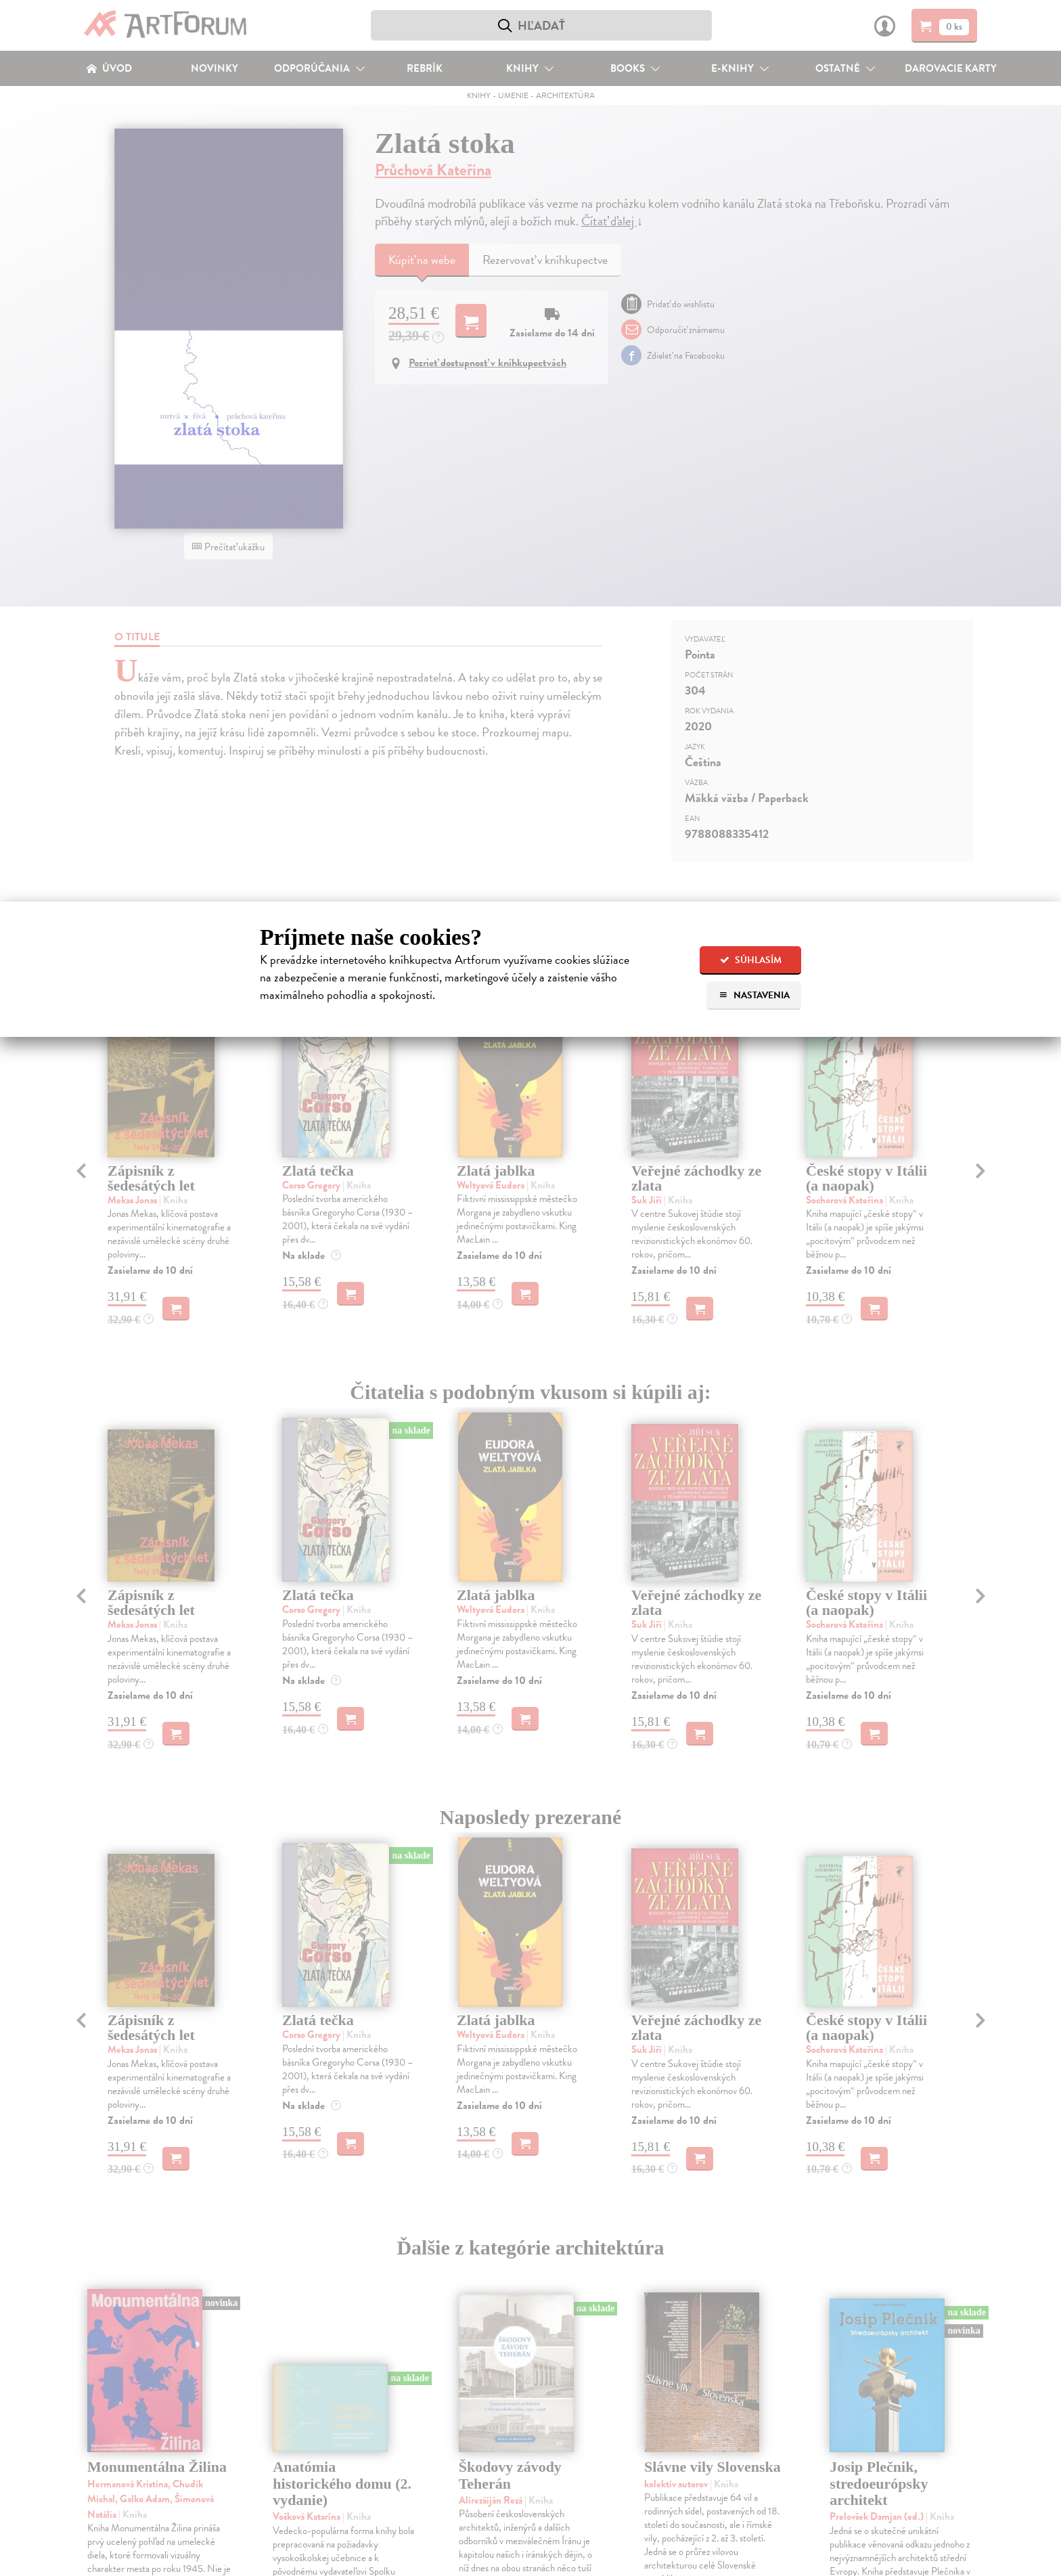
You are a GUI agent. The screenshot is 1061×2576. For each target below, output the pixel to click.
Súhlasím (751, 960)
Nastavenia (754, 995)
